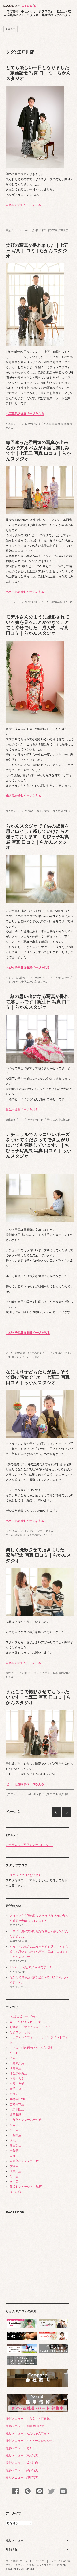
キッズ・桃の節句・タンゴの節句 (24, 977)
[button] (40, 591)
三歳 (54, 423)
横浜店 (14, 2166)
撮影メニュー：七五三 (20, 2448)
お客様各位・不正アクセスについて (29, 1844)
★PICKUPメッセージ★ (25, 2022)
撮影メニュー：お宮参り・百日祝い (29, 2418)
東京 (12, 2156)
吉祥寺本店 (17, 2104)
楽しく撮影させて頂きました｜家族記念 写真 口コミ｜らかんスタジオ (38, 1555)
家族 (8, 230)
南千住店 (15, 2089)
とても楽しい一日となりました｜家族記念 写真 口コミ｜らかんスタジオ (38, 73)
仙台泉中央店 (18, 2073)
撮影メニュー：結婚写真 (22, 2470)
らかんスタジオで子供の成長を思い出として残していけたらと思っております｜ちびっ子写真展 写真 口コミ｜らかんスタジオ (37, 836)
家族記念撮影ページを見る (23, 205)
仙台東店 (15, 2068)
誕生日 (66, 1119)
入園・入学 (17, 2078)
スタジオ (47, 1672)
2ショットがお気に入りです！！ (31, 1967)
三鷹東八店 (17, 2063)
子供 (23, 981)
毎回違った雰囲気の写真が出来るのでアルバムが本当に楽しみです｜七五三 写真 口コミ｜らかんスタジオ (38, 450)
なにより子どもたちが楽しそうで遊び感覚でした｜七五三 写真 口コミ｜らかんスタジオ (38, 1377)
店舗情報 (12, 2549)
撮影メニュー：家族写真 (22, 2455)
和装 (44, 230)
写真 (55, 1672)
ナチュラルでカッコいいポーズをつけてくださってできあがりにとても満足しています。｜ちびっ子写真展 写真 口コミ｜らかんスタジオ (38, 1145)
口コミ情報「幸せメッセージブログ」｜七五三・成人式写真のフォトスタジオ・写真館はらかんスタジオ (37, 15)
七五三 (9, 423)
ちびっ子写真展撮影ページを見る (28, 967)
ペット (14, 2053)
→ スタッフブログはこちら (24, 1875)
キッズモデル (13, 981)
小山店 (14, 2130)
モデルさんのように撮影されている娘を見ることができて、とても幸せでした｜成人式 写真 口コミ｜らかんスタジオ (38, 625)
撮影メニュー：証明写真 (22, 2477)
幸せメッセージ (20, 1356)
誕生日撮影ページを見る (22, 1109)
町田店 (14, 2176)
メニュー (10, 28)
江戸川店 (63, 230)
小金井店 (15, 2135)
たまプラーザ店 (20, 2032)
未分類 (14, 2150)
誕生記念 (10, 1119)
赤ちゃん (42, 981)
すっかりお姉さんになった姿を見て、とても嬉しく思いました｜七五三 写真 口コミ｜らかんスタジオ (39, 1952)
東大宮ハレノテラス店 (24, 2161)
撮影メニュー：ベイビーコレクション (31, 2441)
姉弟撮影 (15, 2114)
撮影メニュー (14, 2540)
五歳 (60, 423)
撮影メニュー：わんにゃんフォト (28, 2433)
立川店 (14, 2181)
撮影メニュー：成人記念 (22, 2463)
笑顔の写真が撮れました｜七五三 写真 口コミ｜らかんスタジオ (37, 251)
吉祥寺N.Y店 (18, 2099)
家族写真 (52, 230)
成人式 (9, 811)
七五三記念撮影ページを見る (25, 413)
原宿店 (14, 2094)
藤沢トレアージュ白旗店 (26, 2186)
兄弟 (66, 423)
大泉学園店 (17, 2109)
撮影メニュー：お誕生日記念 (25, 2426)
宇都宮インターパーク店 (26, 2120)
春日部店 (15, 2145)
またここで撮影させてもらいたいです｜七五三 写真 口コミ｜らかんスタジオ (38, 1697)
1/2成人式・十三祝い (23, 2017)
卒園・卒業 (17, 2083)
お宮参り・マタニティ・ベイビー (31, 2027)
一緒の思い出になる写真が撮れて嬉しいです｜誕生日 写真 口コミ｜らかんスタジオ (38, 1002)
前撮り (48, 811)
